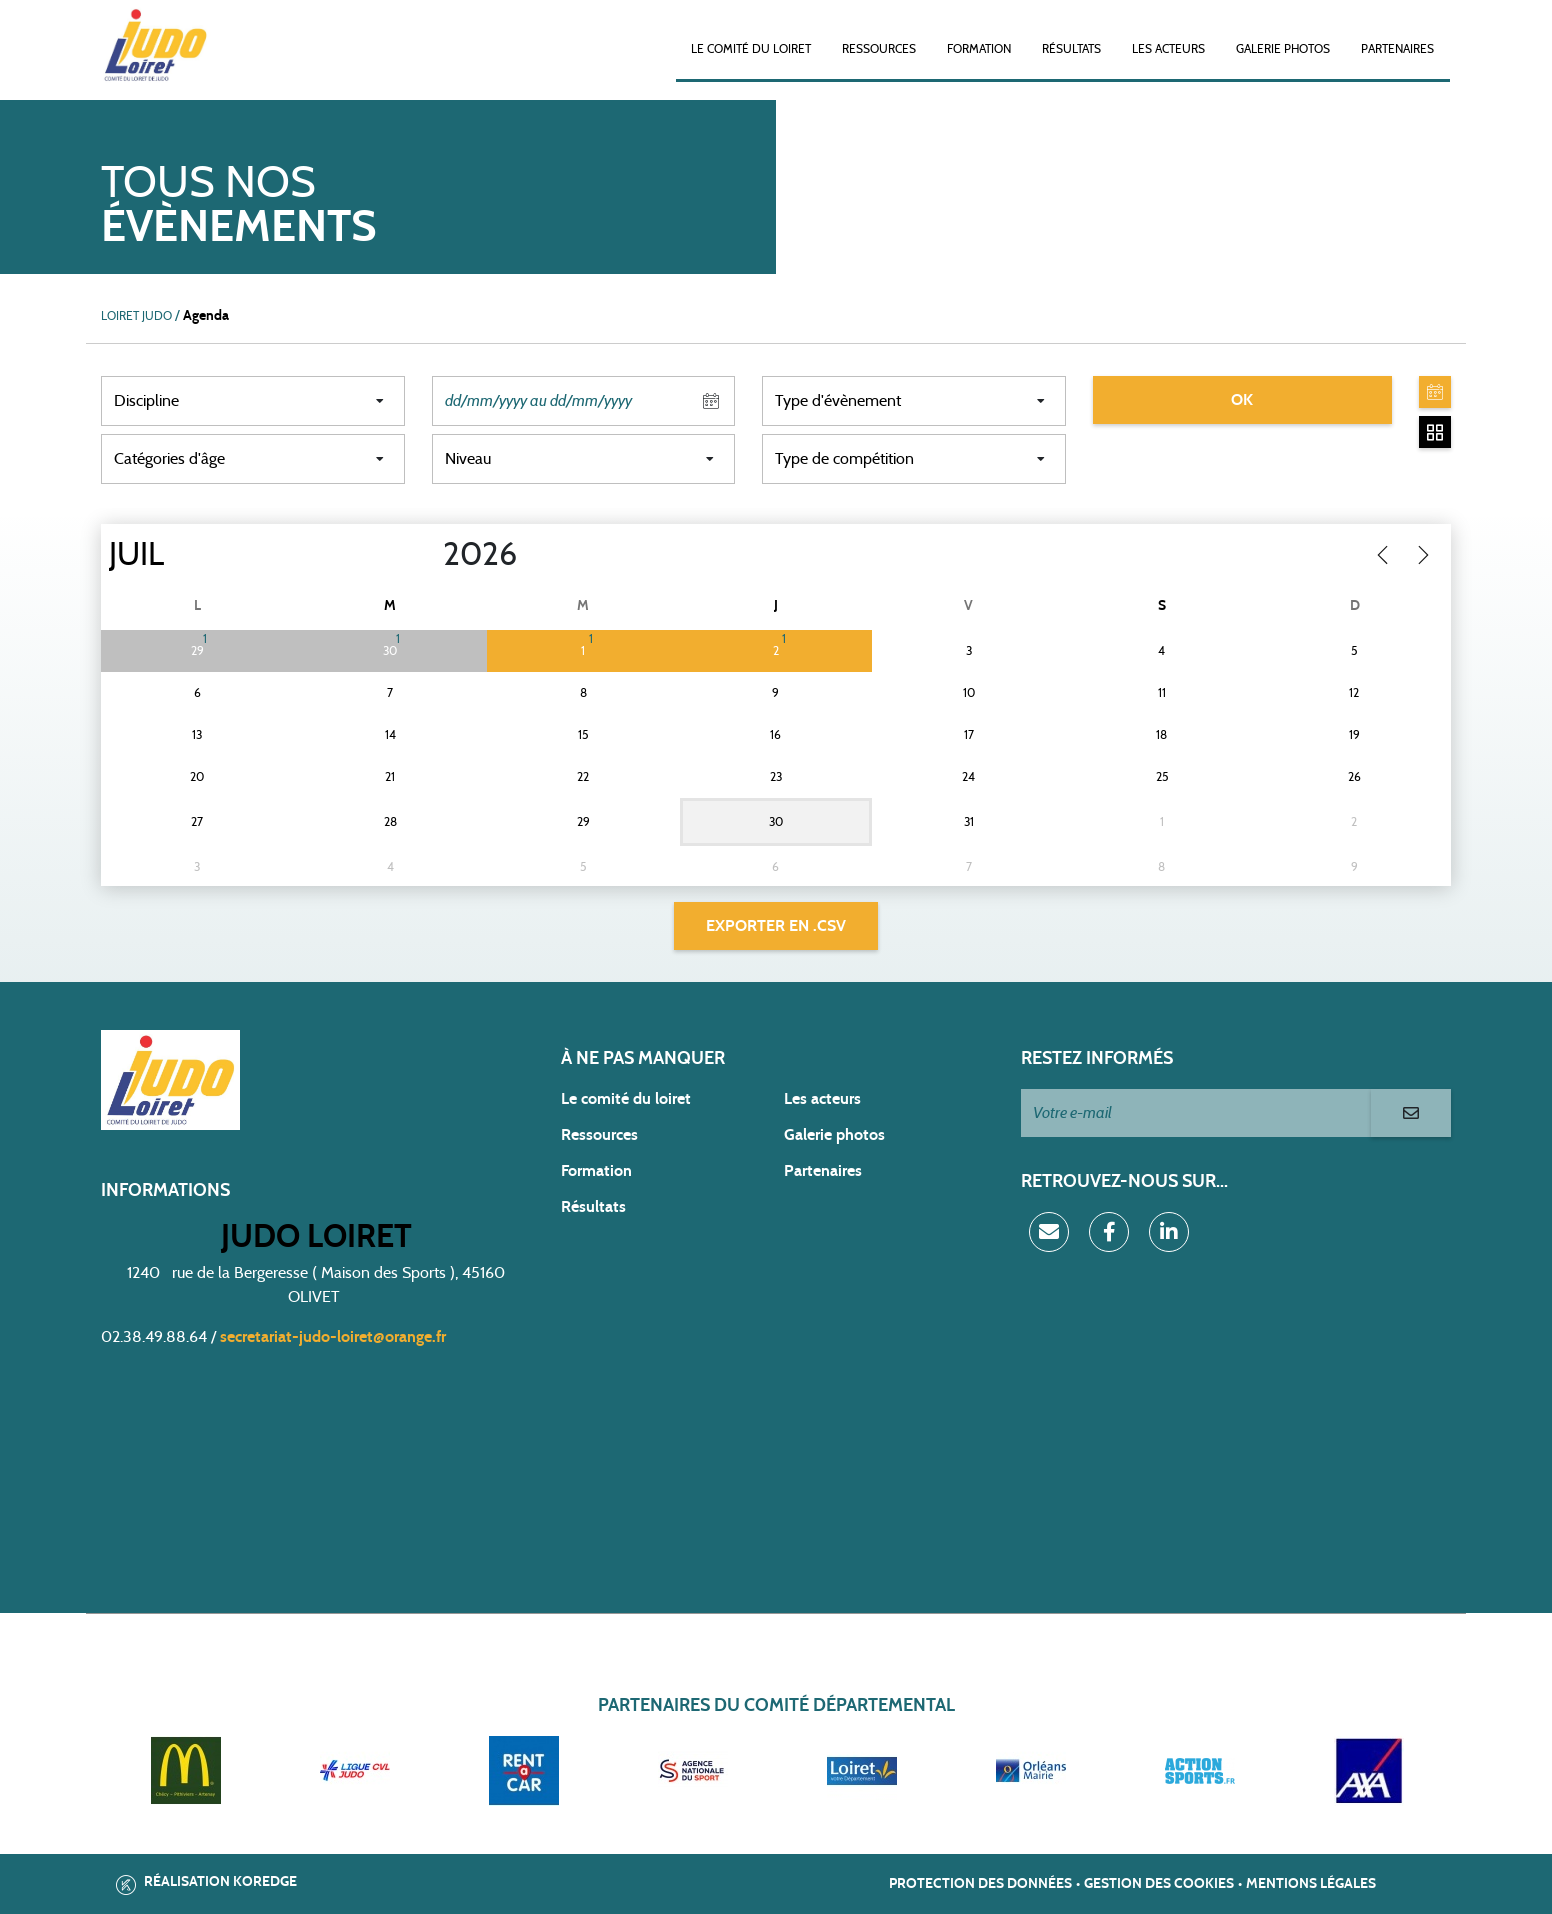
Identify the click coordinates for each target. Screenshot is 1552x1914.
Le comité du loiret (626, 1099)
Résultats (1071, 49)
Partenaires (1397, 49)
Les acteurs (1168, 49)
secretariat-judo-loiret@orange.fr (333, 1337)
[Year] (427, 555)
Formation (979, 49)
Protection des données (980, 1884)
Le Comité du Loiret (751, 49)
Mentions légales (1311, 1884)
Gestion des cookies (1159, 1884)
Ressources (879, 49)
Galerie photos (1283, 49)
